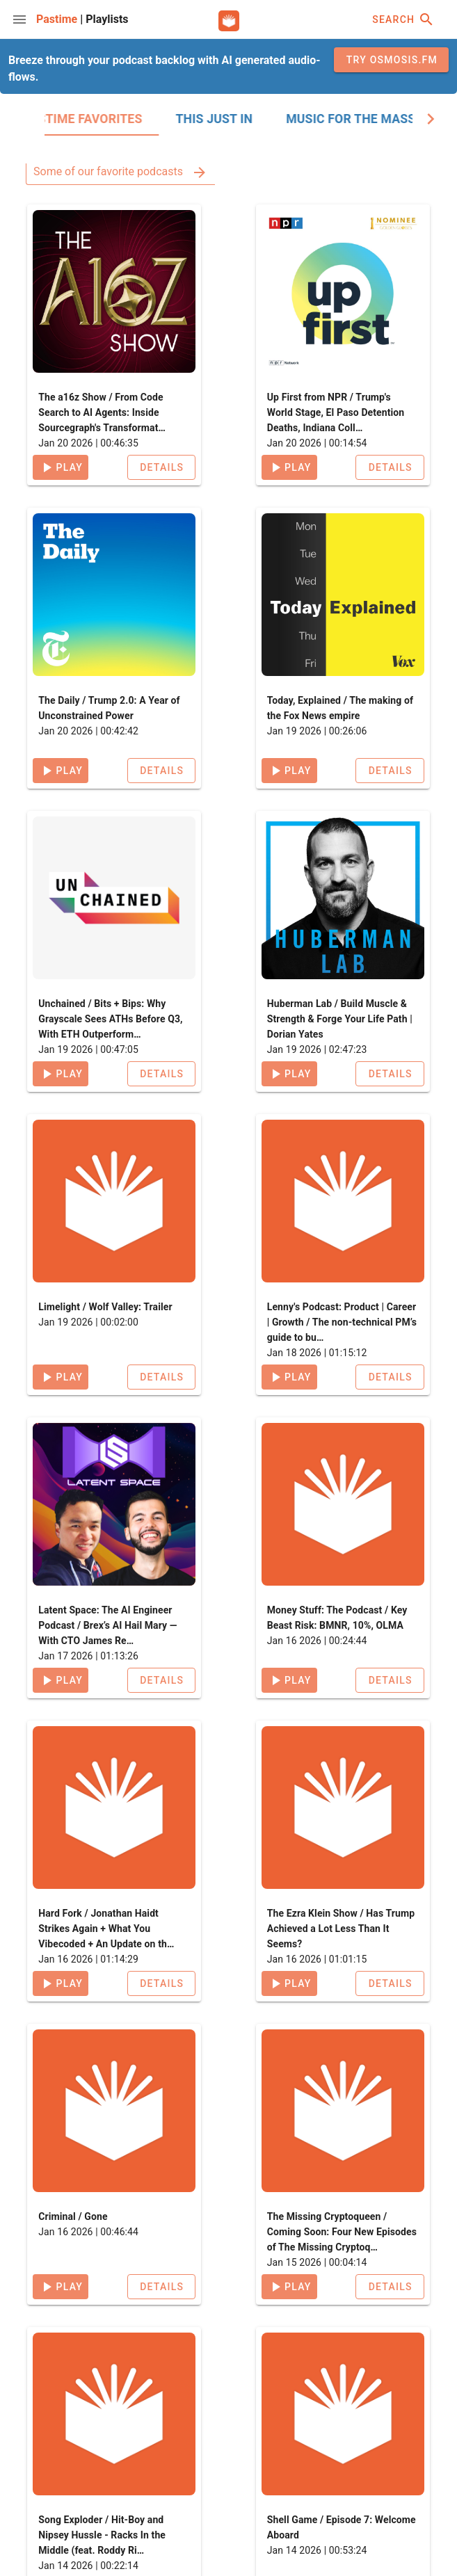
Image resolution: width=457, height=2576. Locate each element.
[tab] (121, 119)
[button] (161, 467)
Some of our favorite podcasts (120, 171)
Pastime (58, 19)
